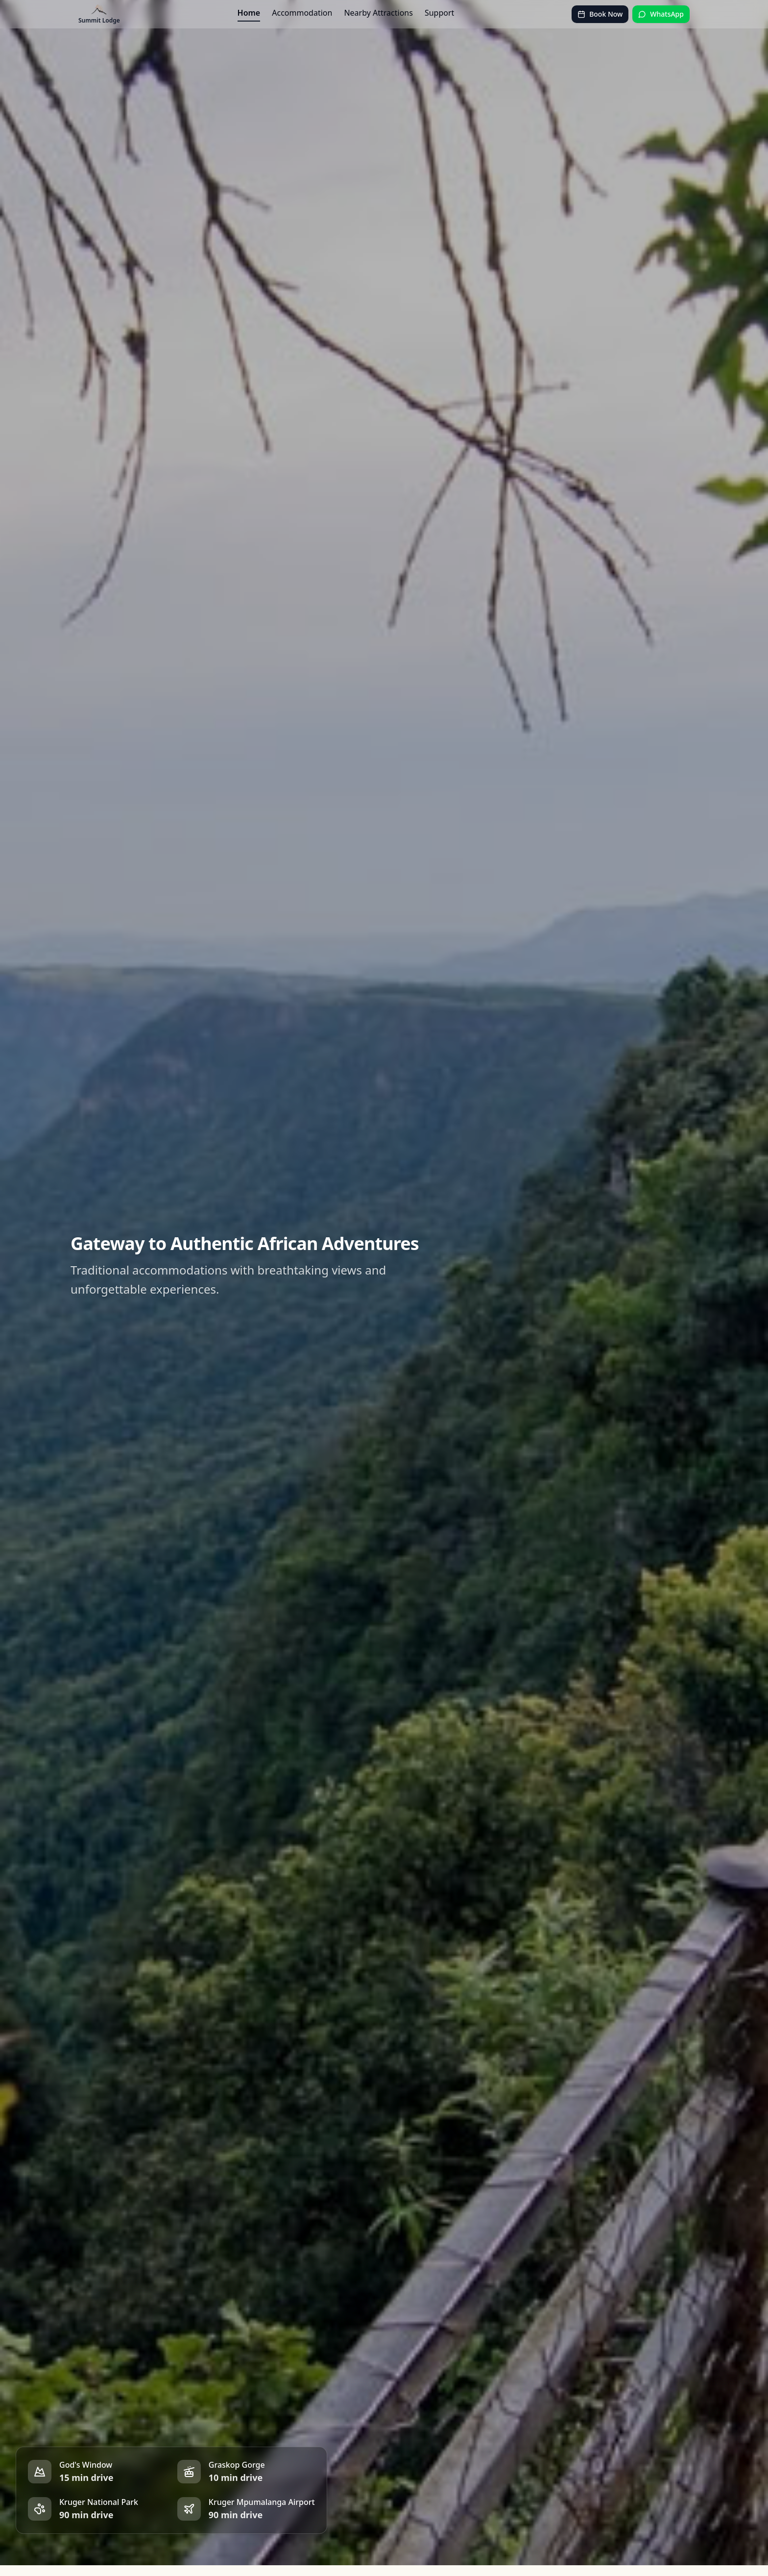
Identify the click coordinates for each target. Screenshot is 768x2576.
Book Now (600, 14)
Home (249, 12)
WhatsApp (661, 14)
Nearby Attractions (378, 12)
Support (439, 12)
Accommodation (302, 12)
